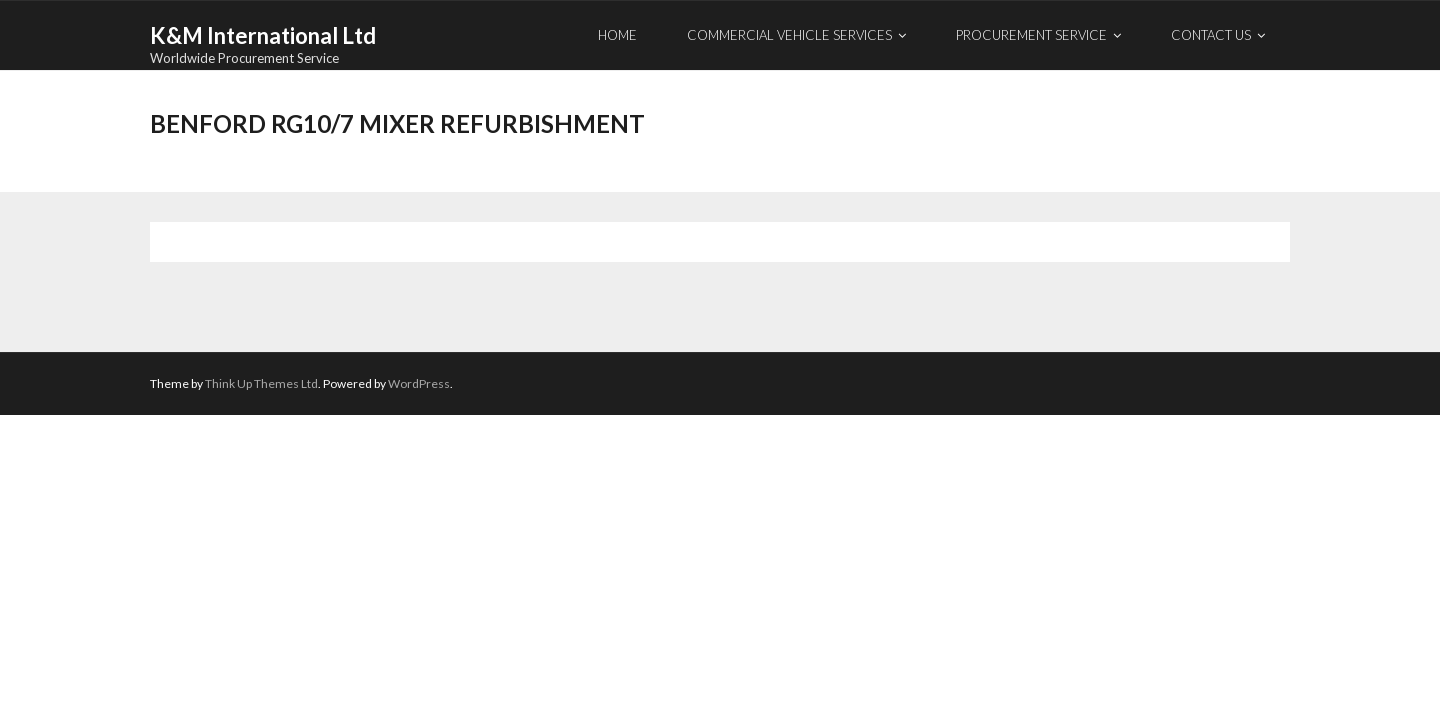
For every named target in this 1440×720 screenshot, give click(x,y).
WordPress (419, 383)
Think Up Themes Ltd (261, 383)
